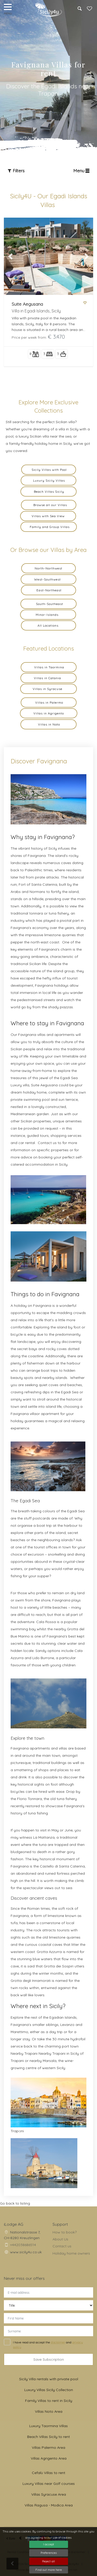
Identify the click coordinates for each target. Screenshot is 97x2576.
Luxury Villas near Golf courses (49, 2483)
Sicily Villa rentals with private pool (48, 2379)
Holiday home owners (71, 2253)
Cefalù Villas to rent (48, 2472)
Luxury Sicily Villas (48, 480)
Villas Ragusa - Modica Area (49, 2505)
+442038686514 (23, 2244)
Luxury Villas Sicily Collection (48, 2389)
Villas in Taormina (48, 667)
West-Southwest (48, 579)
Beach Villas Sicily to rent (48, 2436)
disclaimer (58, 2342)
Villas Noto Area (48, 2411)
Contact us (62, 2246)
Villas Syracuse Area (48, 2494)
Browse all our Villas (48, 505)
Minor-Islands (48, 615)
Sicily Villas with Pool (48, 470)
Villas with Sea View (48, 516)
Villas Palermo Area (48, 2447)
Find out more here (48, 2570)
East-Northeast (48, 590)
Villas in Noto (48, 724)
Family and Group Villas (49, 527)
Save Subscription (48, 2359)
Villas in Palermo (48, 702)
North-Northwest (48, 568)
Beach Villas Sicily (48, 491)
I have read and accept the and (43, 2344)
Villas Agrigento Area (48, 2458)
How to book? (65, 2232)
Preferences (49, 2553)
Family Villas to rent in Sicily (48, 2400)
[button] (10, 256)
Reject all (48, 2561)
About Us (60, 2239)
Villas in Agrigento (48, 713)
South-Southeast (48, 604)
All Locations (48, 625)
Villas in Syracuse (48, 689)
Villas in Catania (48, 678)
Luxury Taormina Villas (48, 2426)
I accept (48, 2544)
